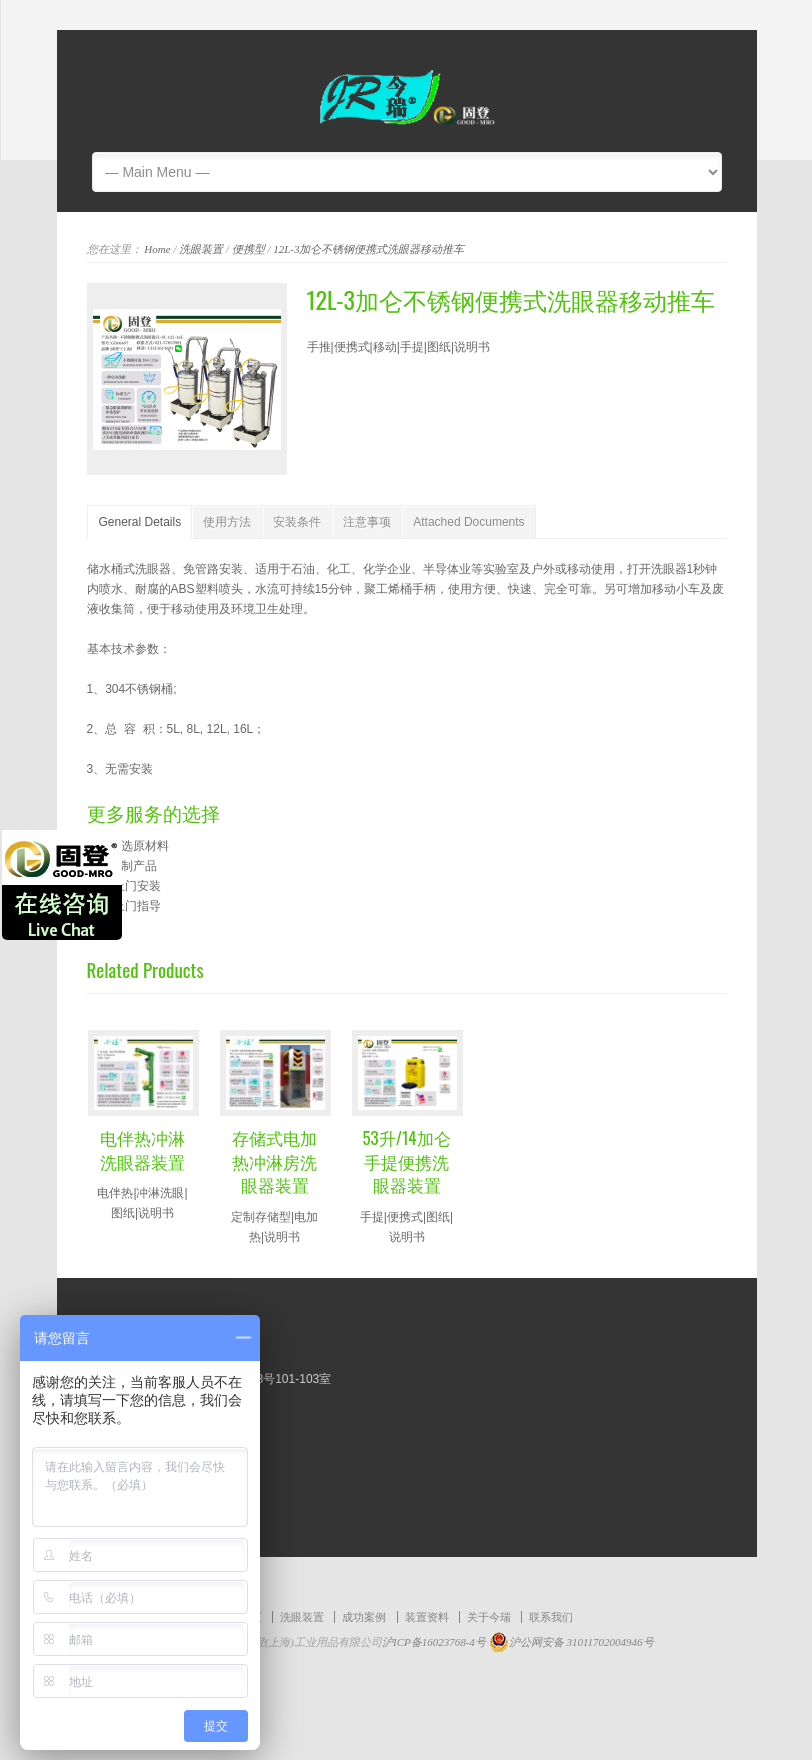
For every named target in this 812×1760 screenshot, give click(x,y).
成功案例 (364, 1617)
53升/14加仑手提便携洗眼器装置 (406, 1161)
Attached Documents (468, 522)
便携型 (248, 249)
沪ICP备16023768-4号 (435, 1642)
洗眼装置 (201, 249)
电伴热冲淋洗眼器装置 (142, 1149)
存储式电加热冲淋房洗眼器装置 (274, 1161)
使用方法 (227, 522)
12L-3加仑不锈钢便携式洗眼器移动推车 (368, 249)
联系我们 (551, 1617)
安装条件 (297, 522)
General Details (140, 522)
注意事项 (367, 522)
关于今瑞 (489, 1617)
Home (157, 249)
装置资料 (427, 1617)
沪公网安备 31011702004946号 (571, 1642)
